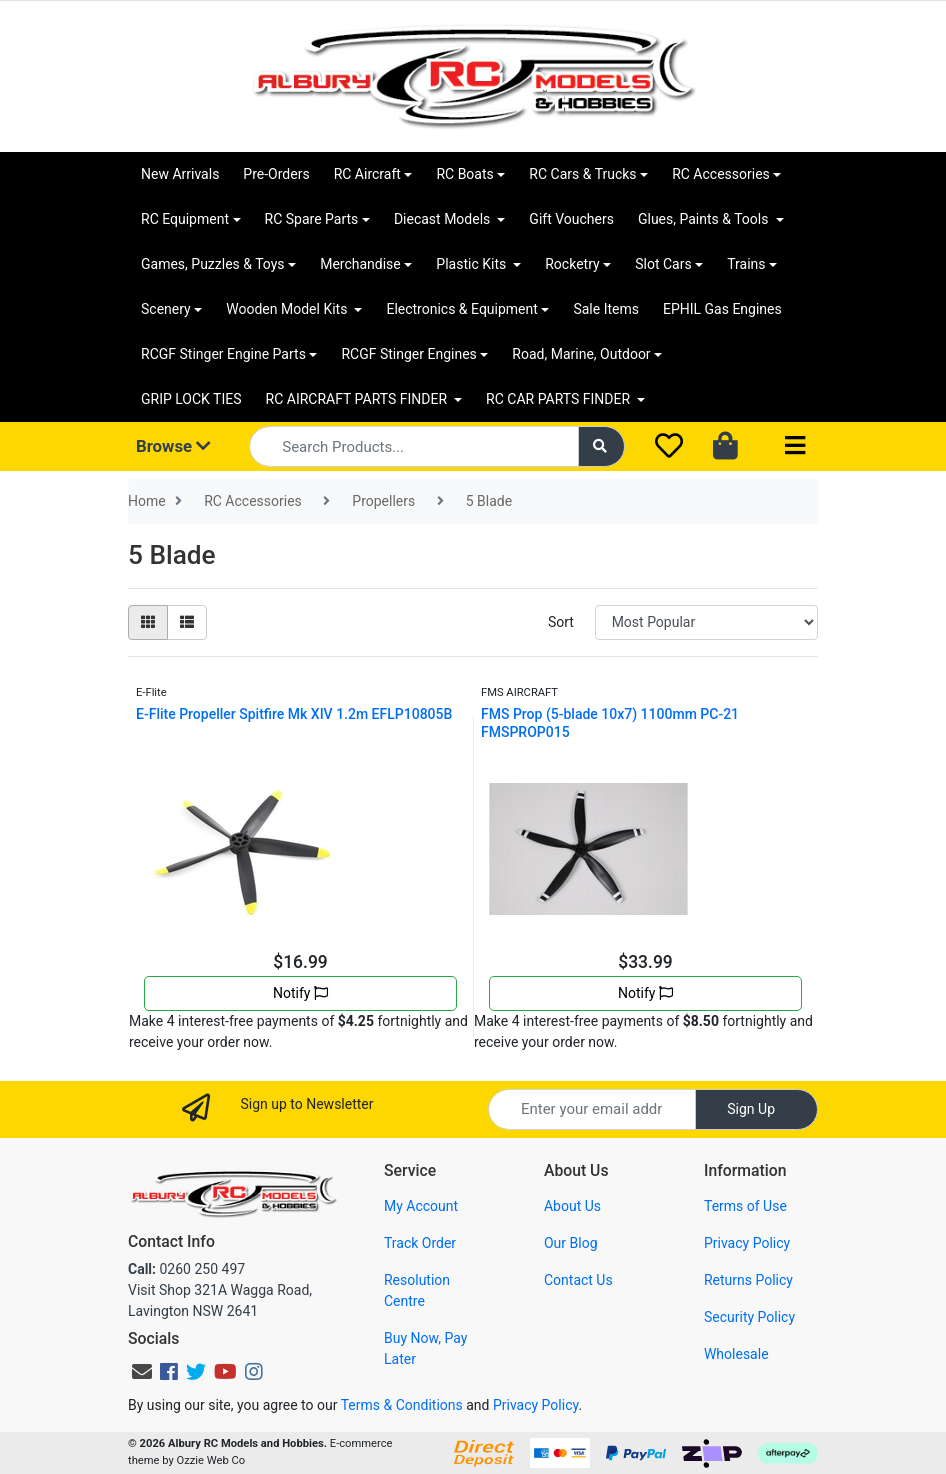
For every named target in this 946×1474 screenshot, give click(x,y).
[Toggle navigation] (795, 446)
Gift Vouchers (571, 219)
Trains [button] (746, 264)
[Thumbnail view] (148, 622)
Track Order (420, 1243)
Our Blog (571, 1243)
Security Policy (749, 1317)
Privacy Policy (747, 1243)
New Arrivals (180, 174)
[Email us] (142, 1372)
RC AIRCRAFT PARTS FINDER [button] (358, 399)
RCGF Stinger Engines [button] (408, 354)
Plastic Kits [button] (472, 264)
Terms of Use (745, 1206)
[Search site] (602, 446)
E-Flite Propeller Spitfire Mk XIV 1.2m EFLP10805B (294, 714)
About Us (572, 1206)
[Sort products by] (706, 622)
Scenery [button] (166, 309)
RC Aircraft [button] (367, 174)
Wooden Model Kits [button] (288, 309)
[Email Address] (592, 1109)
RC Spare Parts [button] (312, 219)
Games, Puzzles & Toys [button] (213, 264)
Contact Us (578, 1280)
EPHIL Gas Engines (722, 309)
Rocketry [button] (572, 264)
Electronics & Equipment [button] (461, 309)
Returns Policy (748, 1280)
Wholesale (736, 1354)
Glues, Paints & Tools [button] (705, 219)
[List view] (187, 622)
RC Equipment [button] (185, 219)
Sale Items (606, 309)
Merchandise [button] (360, 264)
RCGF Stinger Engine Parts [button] (223, 354)
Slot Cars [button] (663, 264)
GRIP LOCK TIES (191, 399)
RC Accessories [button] (721, 174)
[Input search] (413, 446)
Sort (561, 622)
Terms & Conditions (402, 1405)
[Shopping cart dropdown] (727, 447)
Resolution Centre (417, 1290)
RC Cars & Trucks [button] (582, 174)
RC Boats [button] (464, 174)
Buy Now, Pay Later (425, 1348)
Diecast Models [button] (444, 219)
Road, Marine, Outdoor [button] (581, 354)
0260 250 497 (186, 1269)
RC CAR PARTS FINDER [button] (559, 399)
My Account (421, 1206)
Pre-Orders (276, 174)
